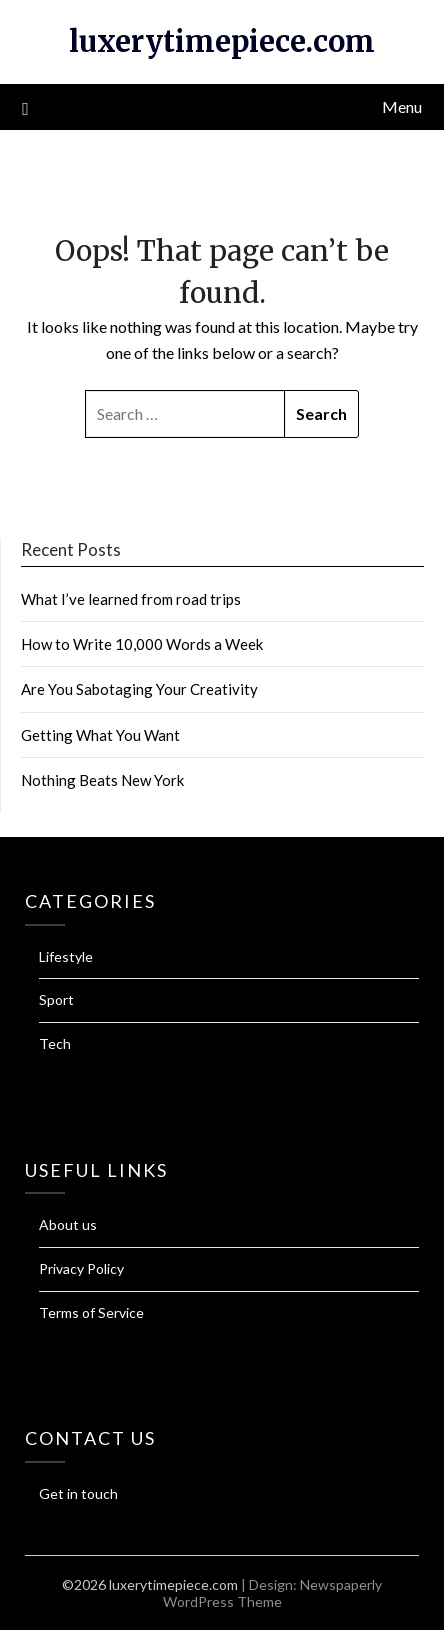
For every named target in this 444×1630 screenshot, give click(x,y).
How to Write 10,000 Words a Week (142, 644)
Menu (402, 106)
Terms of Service (91, 1312)
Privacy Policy (81, 1268)
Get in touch (78, 1493)
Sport (56, 999)
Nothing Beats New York (102, 780)
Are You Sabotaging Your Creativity (139, 689)
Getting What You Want (100, 735)
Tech (55, 1043)
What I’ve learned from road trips (131, 599)
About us (68, 1224)
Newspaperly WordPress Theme (273, 1593)
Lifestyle (66, 956)
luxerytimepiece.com (222, 41)
